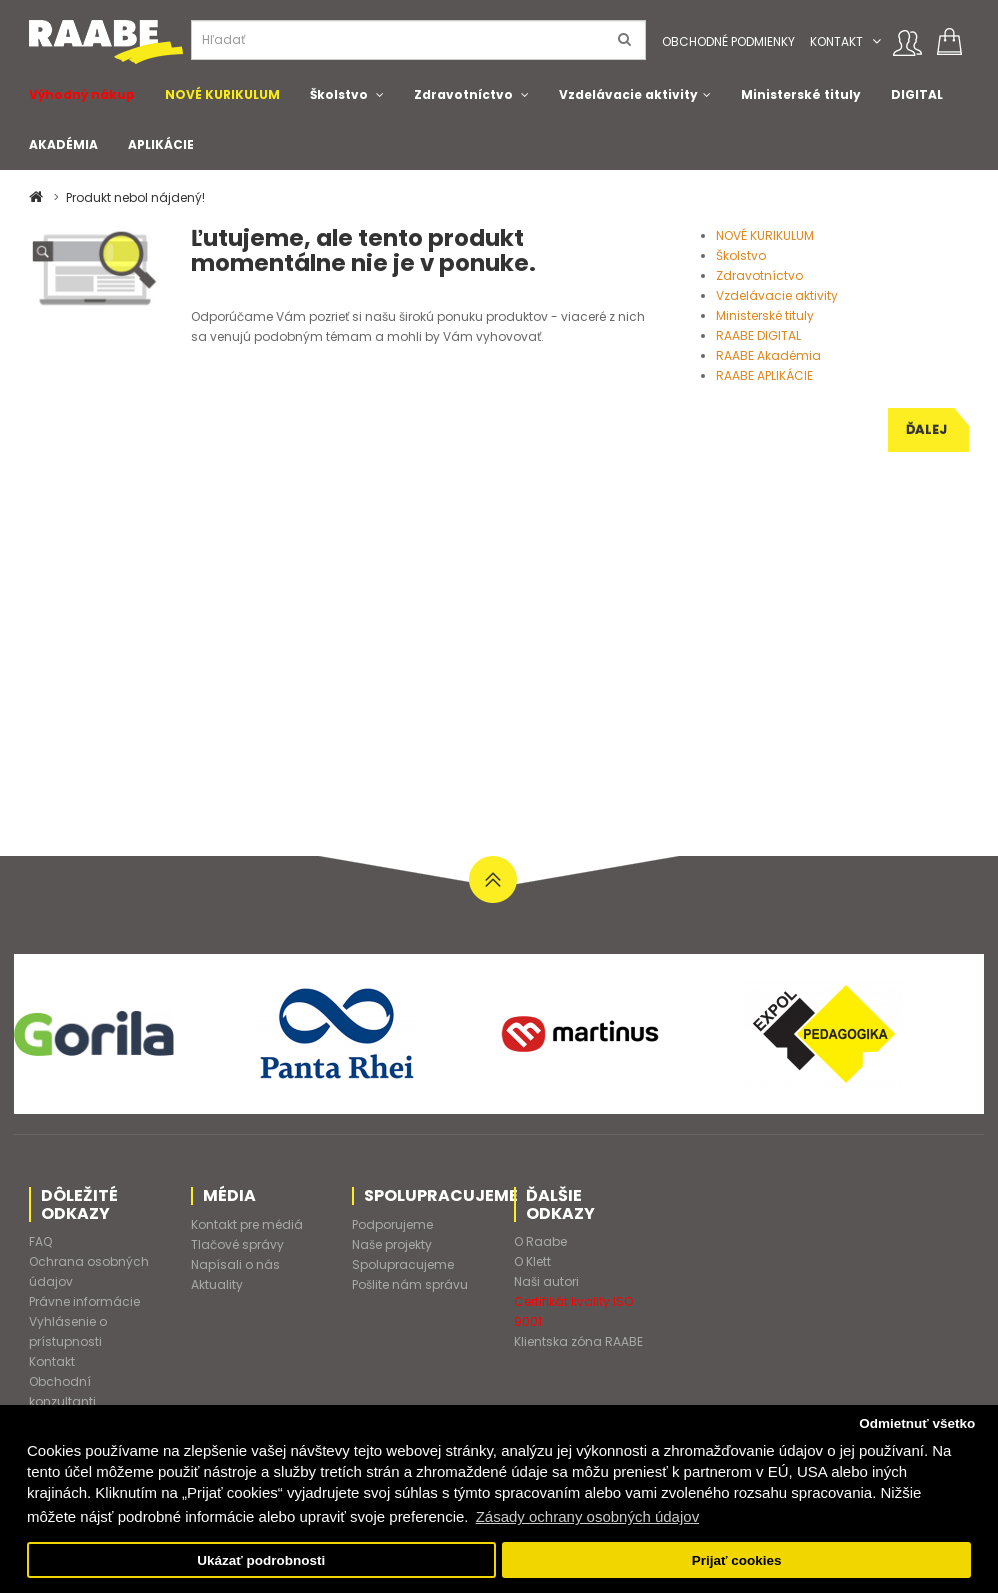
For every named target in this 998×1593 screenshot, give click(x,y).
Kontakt (836, 41)
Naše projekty (392, 1244)
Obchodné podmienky (728, 41)
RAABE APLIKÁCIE (764, 375)
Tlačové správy (237, 1244)
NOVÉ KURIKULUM (222, 94)
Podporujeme (392, 1224)
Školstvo (339, 94)
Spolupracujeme (403, 1264)
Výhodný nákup (82, 94)
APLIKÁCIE (161, 144)
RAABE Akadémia (768, 355)
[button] (876, 41)
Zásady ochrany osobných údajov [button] (587, 1516)
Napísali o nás (235, 1264)
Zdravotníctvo (463, 94)
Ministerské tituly (801, 94)
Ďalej (926, 429)
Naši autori (546, 1281)
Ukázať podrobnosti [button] (261, 1560)
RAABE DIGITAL (758, 335)
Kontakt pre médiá (247, 1224)
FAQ (40, 1241)
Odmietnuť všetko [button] (917, 1423)
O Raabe (540, 1241)
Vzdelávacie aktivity (628, 94)
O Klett (532, 1261)
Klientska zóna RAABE (578, 1341)
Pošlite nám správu (410, 1284)
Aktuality (217, 1284)
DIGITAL (917, 94)
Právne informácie (84, 1301)
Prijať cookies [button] (737, 1560)
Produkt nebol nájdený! (135, 197)
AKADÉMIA (63, 144)
